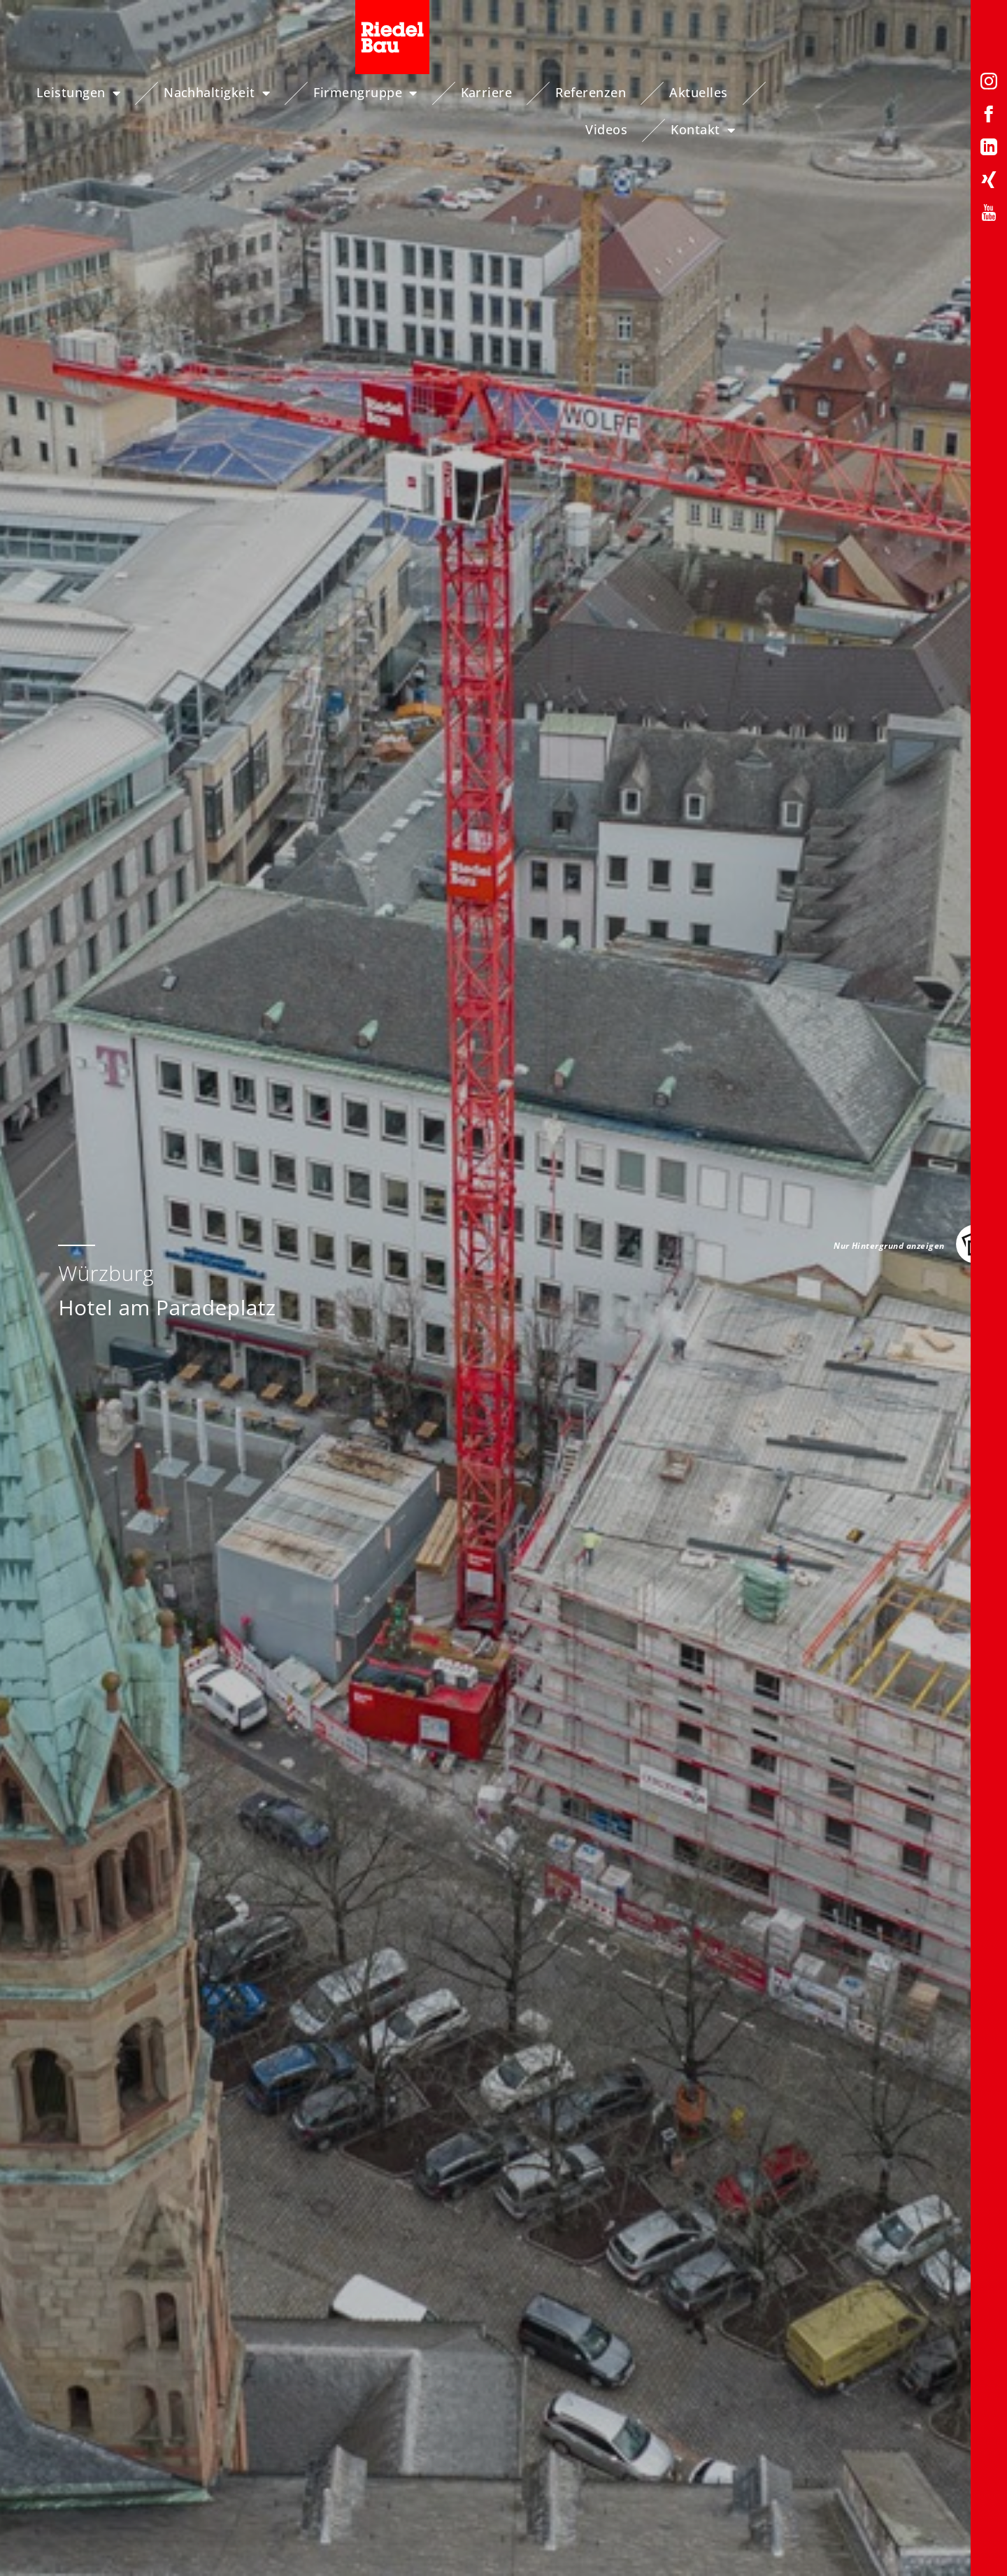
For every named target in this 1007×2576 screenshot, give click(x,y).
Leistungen (91, 93)
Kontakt (901, 93)
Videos (805, 92)
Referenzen (604, 92)
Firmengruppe (378, 93)
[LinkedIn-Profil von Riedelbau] (988, 149)
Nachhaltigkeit (229, 93)
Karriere (499, 92)
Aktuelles (711, 92)
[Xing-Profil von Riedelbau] (988, 182)
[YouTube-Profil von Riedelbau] (988, 215)
